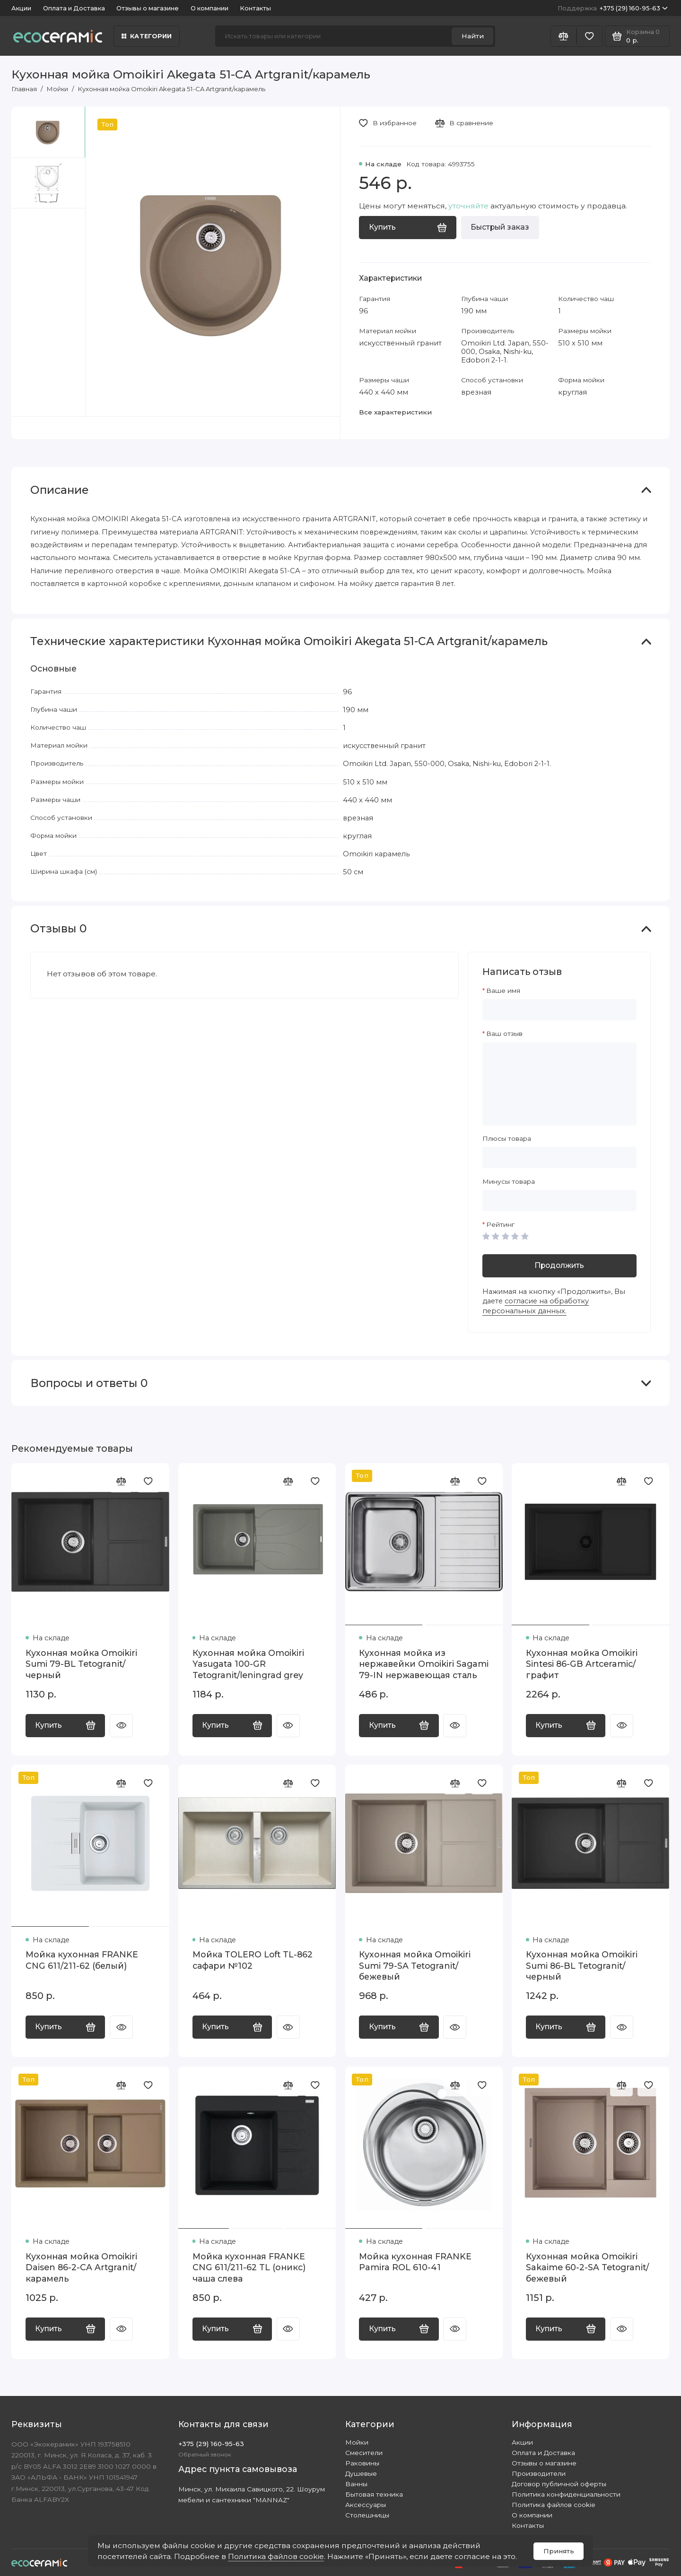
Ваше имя (503, 990)
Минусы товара (508, 1181)
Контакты (255, 8)
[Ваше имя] (559, 1009)
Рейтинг (500, 1224)
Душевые (361, 2473)
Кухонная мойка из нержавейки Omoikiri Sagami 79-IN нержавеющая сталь (424, 1664)
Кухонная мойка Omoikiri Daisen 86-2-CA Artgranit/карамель (81, 2267)
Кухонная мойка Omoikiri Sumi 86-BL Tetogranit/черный (581, 1965)
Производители (539, 2473)
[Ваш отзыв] (559, 1083)
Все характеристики (395, 412)
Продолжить (559, 1265)
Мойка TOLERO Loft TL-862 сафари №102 (252, 1960)
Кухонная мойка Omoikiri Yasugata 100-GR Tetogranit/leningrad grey (248, 1664)
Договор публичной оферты (559, 2484)
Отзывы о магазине (147, 8)
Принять (558, 2551)
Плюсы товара (506, 1138)
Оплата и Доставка (74, 8)
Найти (473, 36)
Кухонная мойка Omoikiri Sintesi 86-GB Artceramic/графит (581, 1664)
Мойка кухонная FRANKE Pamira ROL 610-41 (415, 2262)
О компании (209, 8)
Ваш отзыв (504, 1033)
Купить (65, 1725)
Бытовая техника (374, 2494)
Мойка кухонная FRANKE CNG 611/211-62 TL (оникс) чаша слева (249, 2267)
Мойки (356, 2442)
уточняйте (468, 205)
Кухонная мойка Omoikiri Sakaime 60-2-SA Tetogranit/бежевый (587, 2267)
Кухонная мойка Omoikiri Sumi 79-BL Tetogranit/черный (81, 1664)
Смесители (364, 2452)
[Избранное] (589, 36)
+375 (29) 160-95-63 (613, 8)
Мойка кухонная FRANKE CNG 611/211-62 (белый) (82, 1960)
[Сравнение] (563, 36)
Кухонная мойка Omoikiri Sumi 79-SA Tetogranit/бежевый (415, 1965)
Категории (147, 36)
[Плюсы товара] (559, 1157)
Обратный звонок (204, 2454)
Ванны (356, 2484)
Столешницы (367, 2515)
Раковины (362, 2463)
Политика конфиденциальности (566, 2494)
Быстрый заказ (500, 227)
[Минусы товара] (559, 1200)
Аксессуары (365, 2504)
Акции (21, 8)
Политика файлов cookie (276, 2556)
